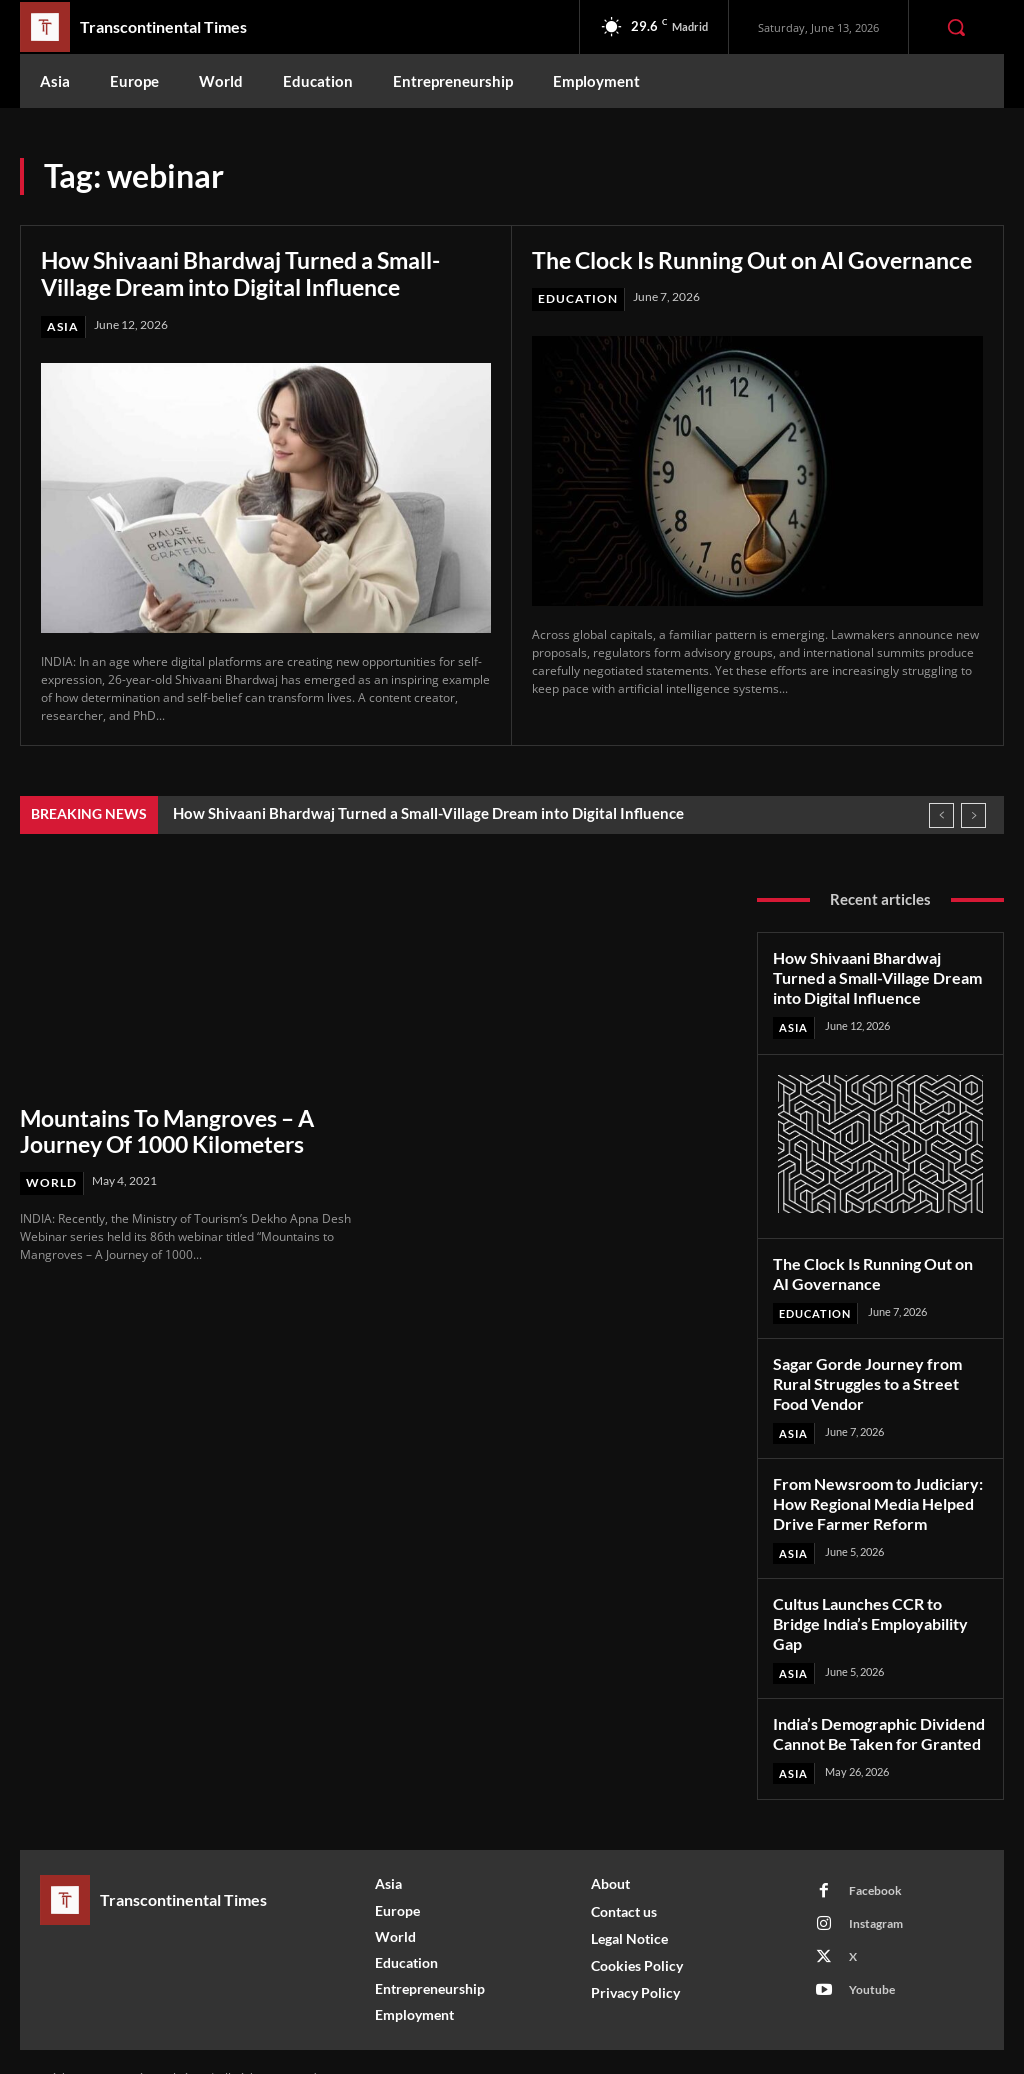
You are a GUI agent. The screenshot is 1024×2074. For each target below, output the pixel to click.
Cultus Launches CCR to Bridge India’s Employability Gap (879, 1604)
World (51, 1181)
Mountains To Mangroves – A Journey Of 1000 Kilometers (165, 1130)
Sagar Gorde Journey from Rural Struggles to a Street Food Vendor (862, 1379)
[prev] (941, 815)
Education (578, 326)
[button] (956, 27)
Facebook (874, 1857)
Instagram (875, 1890)
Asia (63, 326)
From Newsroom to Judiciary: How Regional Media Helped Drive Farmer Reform (873, 1497)
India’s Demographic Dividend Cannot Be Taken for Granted (874, 1703)
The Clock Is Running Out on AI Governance (700, 273)
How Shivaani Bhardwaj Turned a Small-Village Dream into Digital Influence (258, 273)
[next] (973, 815)
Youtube (871, 1956)
